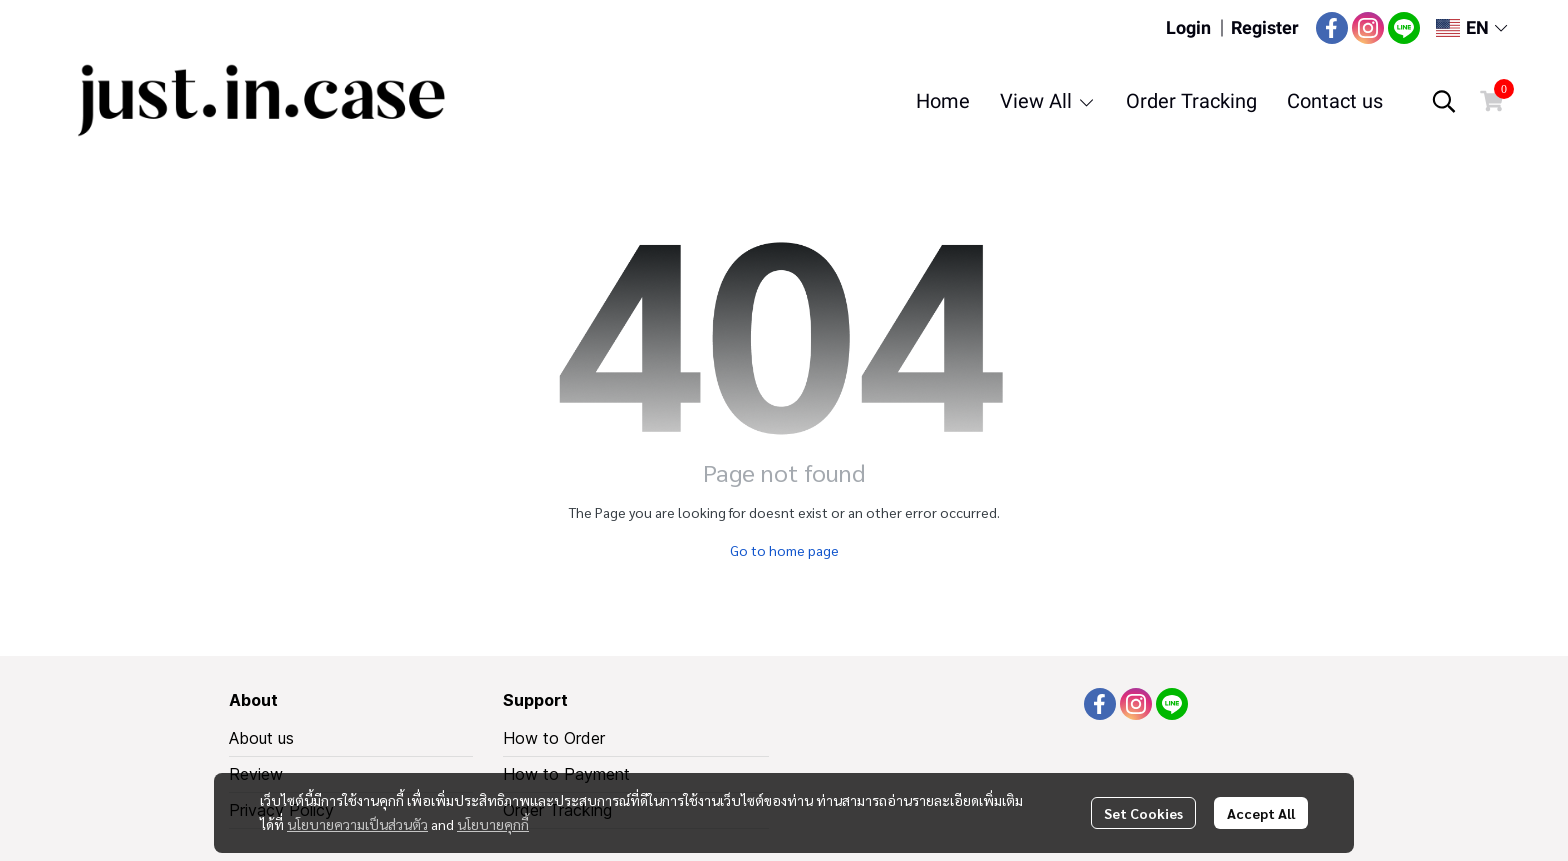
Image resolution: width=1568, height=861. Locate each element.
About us (261, 738)
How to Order (554, 738)
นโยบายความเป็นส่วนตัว (357, 824)
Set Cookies (1143, 813)
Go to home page (784, 550)
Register (1265, 27)
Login (1188, 27)
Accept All (1261, 813)
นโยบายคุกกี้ (493, 824)
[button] (1471, 27)
